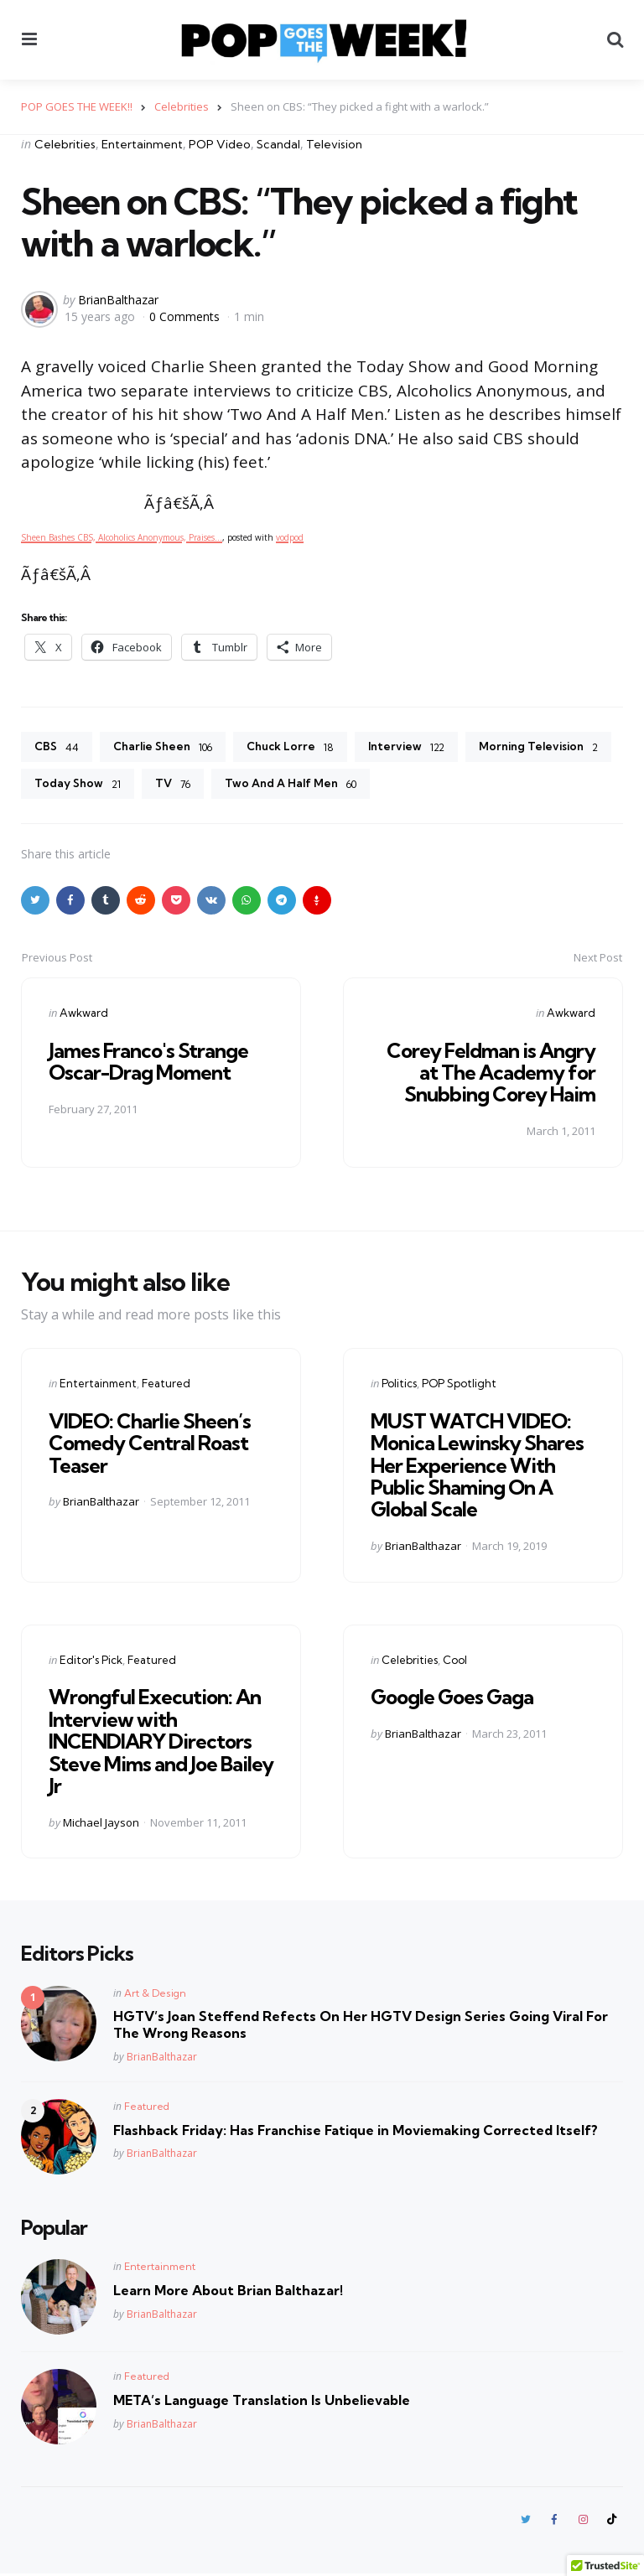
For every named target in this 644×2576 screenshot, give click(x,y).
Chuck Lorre (295, 747)
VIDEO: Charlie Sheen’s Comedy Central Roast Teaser (150, 1445)
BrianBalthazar (118, 300)
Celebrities (65, 144)
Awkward (84, 1014)
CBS (57, 747)
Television (334, 144)
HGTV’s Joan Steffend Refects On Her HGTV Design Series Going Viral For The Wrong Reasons (360, 2026)
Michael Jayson (101, 1824)
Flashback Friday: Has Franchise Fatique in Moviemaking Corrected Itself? (355, 2131)
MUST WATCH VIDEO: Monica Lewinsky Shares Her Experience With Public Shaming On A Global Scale (477, 1467)
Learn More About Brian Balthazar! (228, 2291)
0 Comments (186, 316)
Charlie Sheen (165, 747)
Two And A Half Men (454, 785)
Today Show (237, 785)
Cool (455, 1661)
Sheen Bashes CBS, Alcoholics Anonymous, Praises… (121, 536)
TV (333, 785)
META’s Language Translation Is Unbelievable (261, 2401)
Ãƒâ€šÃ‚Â (181, 503)
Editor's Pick (91, 1661)
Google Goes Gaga (452, 1698)
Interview (413, 747)
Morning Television (96, 785)
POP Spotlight (459, 1385)
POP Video (220, 144)
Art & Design (155, 1994)
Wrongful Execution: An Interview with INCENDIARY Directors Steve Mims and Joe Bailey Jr (161, 1743)
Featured (166, 1385)
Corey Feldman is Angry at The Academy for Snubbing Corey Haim (491, 1073)
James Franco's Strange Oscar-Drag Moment (148, 1062)
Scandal (278, 144)
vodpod (290, 536)
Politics (399, 1385)
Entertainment (142, 144)
